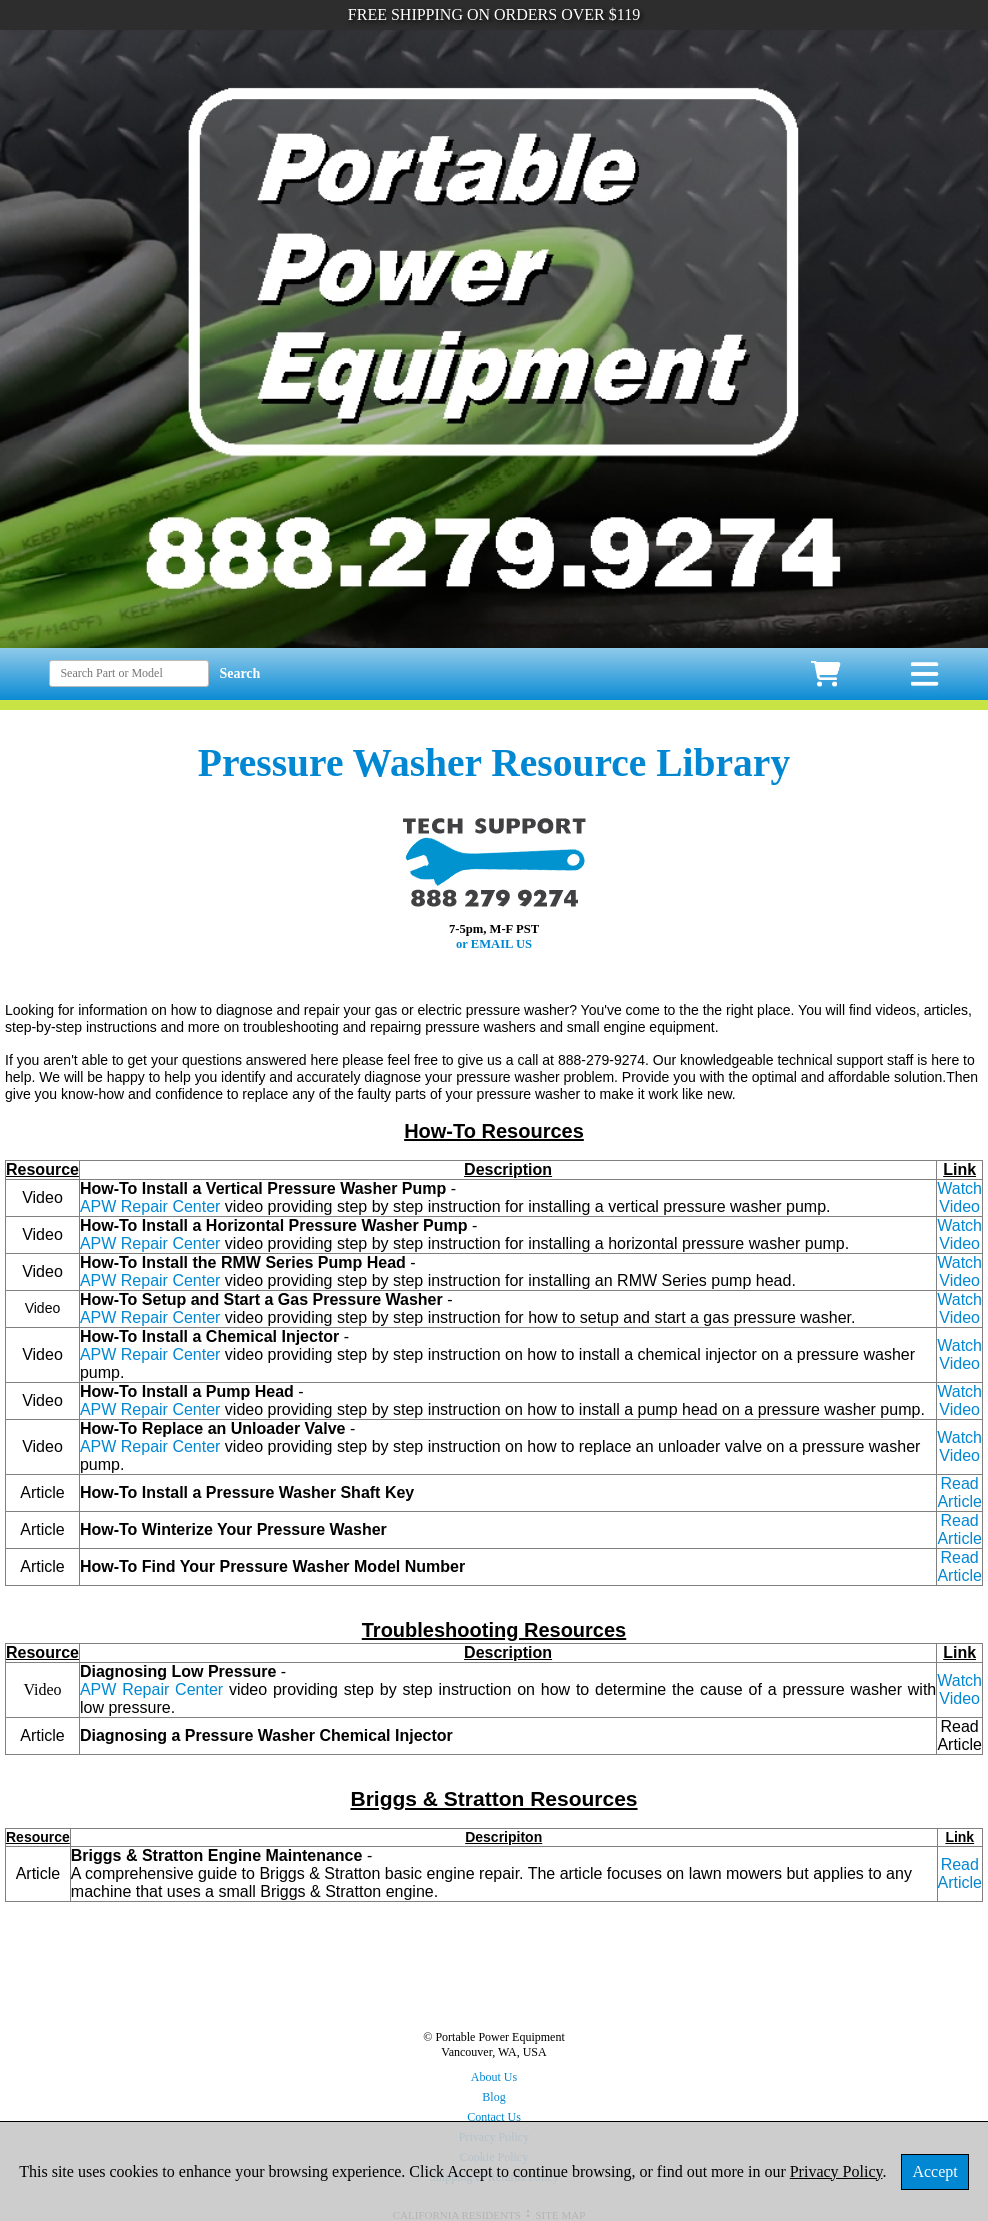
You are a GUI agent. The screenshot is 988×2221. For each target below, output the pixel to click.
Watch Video (959, 1271)
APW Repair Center (150, 1206)
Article (960, 1882)
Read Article (959, 1529)
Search (239, 673)
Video (959, 1206)
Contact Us (494, 2117)
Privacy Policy (836, 2171)
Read (960, 1864)
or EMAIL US (494, 944)
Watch (959, 1188)
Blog (493, 2097)
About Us (494, 2077)
